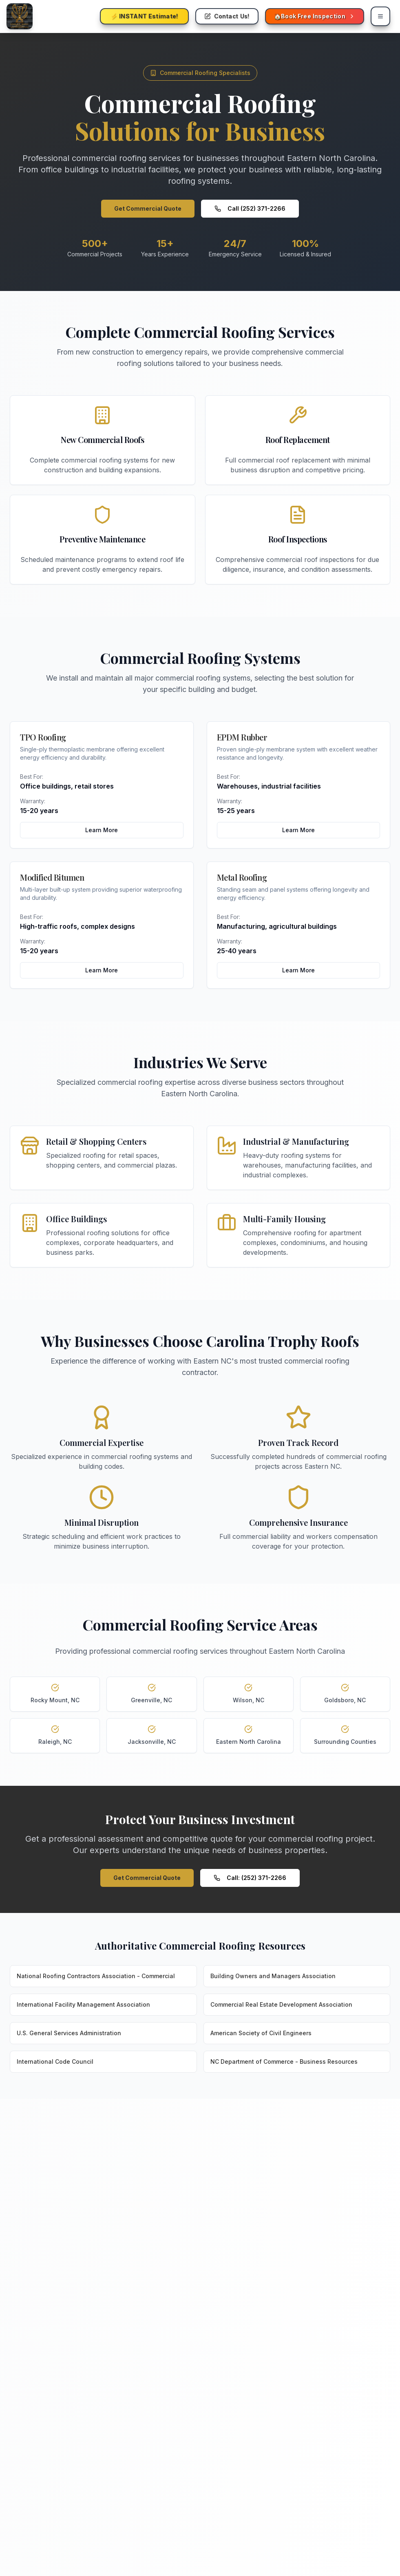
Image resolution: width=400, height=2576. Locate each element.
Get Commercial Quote (147, 208)
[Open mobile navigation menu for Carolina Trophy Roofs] (380, 16)
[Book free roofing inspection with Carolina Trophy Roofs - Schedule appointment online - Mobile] (314, 16)
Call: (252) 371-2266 (250, 1877)
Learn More (101, 829)
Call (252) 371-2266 (249, 208)
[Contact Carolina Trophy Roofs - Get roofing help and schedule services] (227, 16)
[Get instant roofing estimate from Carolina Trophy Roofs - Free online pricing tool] (144, 16)
